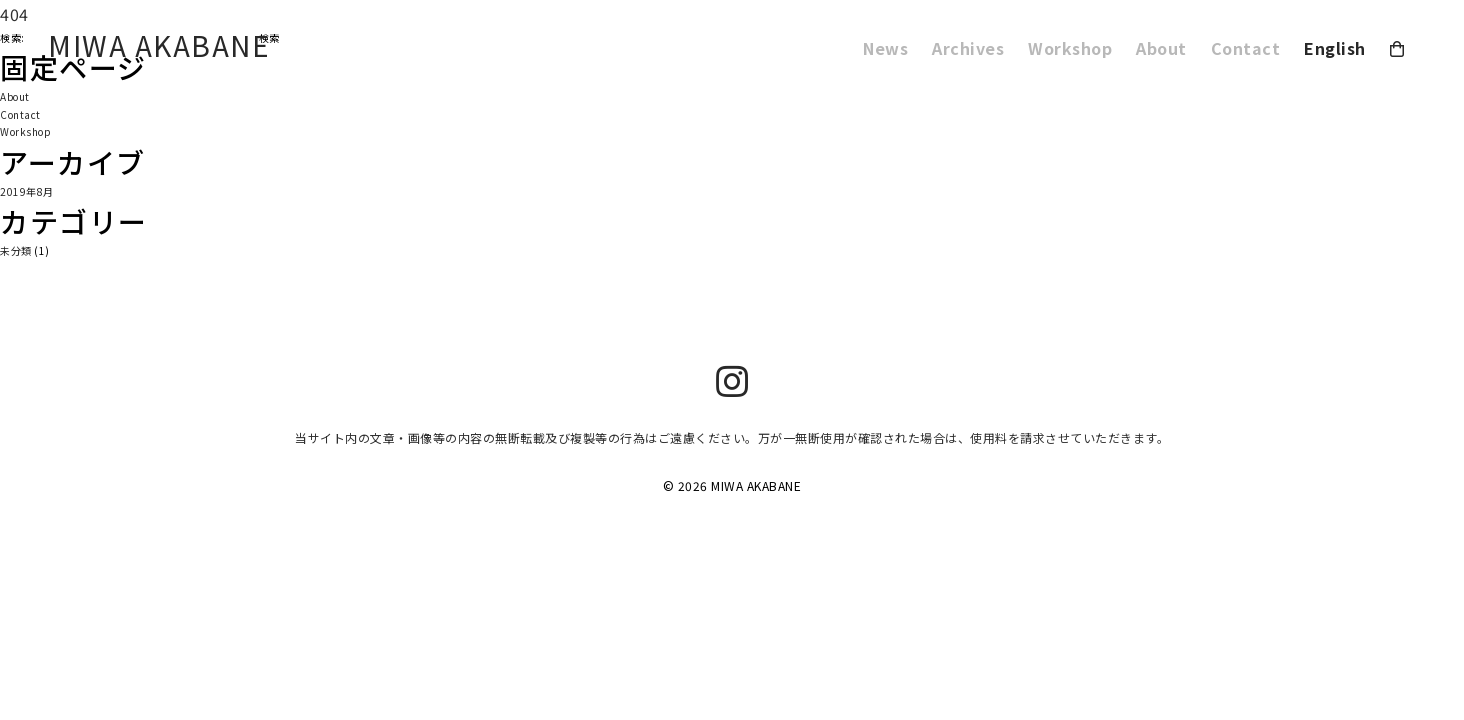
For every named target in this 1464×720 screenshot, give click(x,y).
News (885, 48)
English (1335, 48)
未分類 (16, 250)
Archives (968, 48)
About (1161, 48)
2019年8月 (27, 191)
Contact (1246, 48)
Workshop (1070, 48)
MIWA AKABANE (159, 45)
